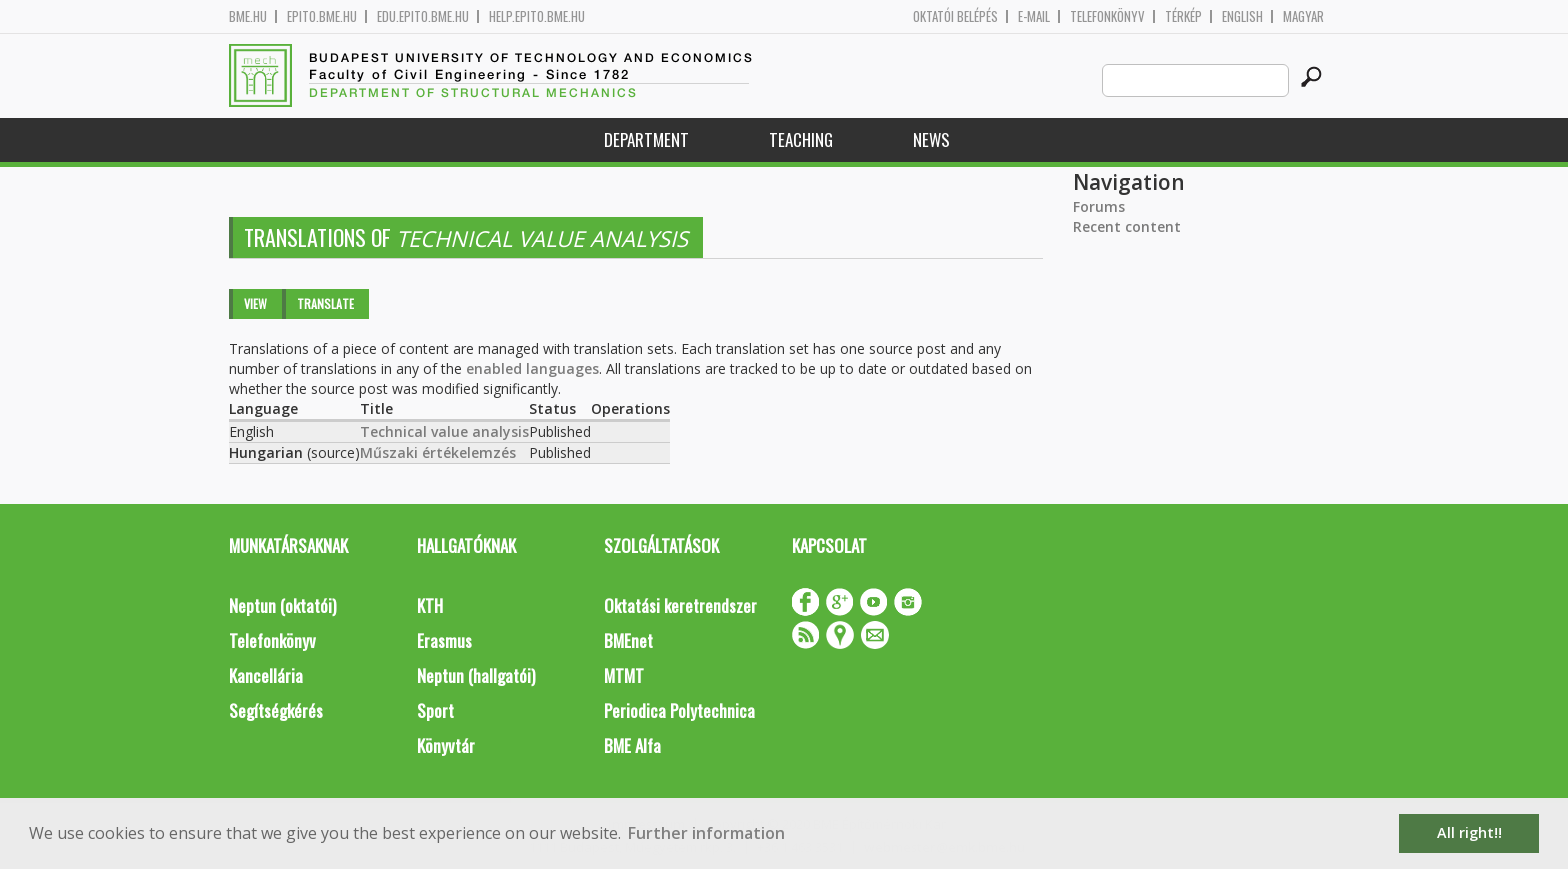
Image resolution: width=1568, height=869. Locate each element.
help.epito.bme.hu (537, 16)
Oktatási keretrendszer (680, 605)
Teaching (801, 139)
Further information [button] (706, 833)
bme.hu (248, 16)
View (255, 303)
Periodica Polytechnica (679, 710)
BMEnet (628, 640)
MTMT (624, 675)
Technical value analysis (444, 431)
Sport (435, 710)
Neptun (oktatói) (282, 605)
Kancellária (266, 675)
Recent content (1127, 226)
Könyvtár (446, 745)
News (931, 139)
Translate (325, 303)
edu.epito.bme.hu (423, 16)
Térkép (1183, 16)
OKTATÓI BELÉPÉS (955, 16)
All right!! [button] (1469, 832)
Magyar (1303, 16)
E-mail (1034, 16)
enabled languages (532, 368)
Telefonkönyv (1107, 16)
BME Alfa (632, 745)
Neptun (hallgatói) (476, 675)
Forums (1099, 206)
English (1242, 16)
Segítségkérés (276, 710)
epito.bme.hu (322, 16)
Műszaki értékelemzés (438, 452)
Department (646, 139)
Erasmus (444, 640)
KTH (430, 605)
